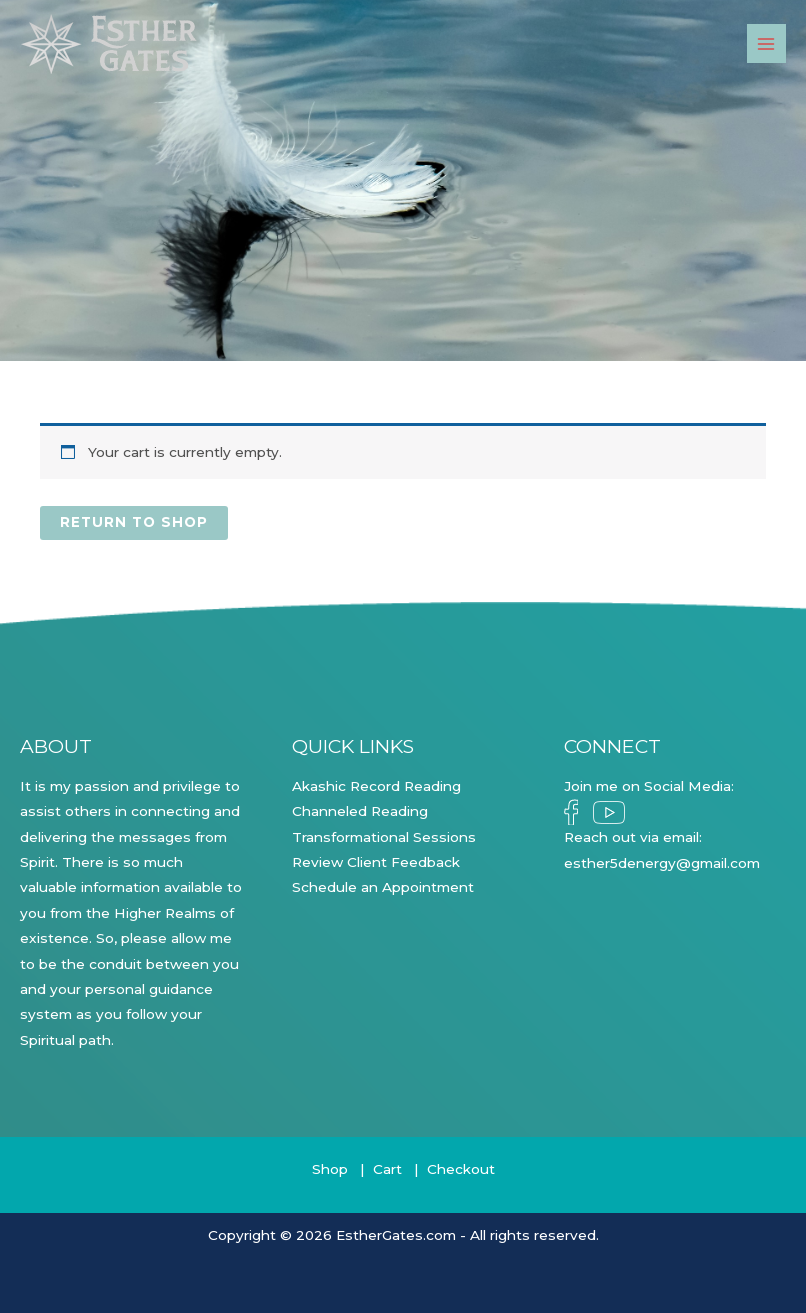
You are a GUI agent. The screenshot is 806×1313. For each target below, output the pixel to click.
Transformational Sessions (384, 837)
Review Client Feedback (376, 862)
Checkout (461, 1169)
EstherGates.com (396, 1235)
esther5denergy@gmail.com (662, 863)
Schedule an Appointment (383, 887)
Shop (330, 1169)
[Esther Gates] (110, 44)
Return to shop (134, 522)
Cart (387, 1169)
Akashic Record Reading (376, 786)
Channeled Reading (360, 811)
